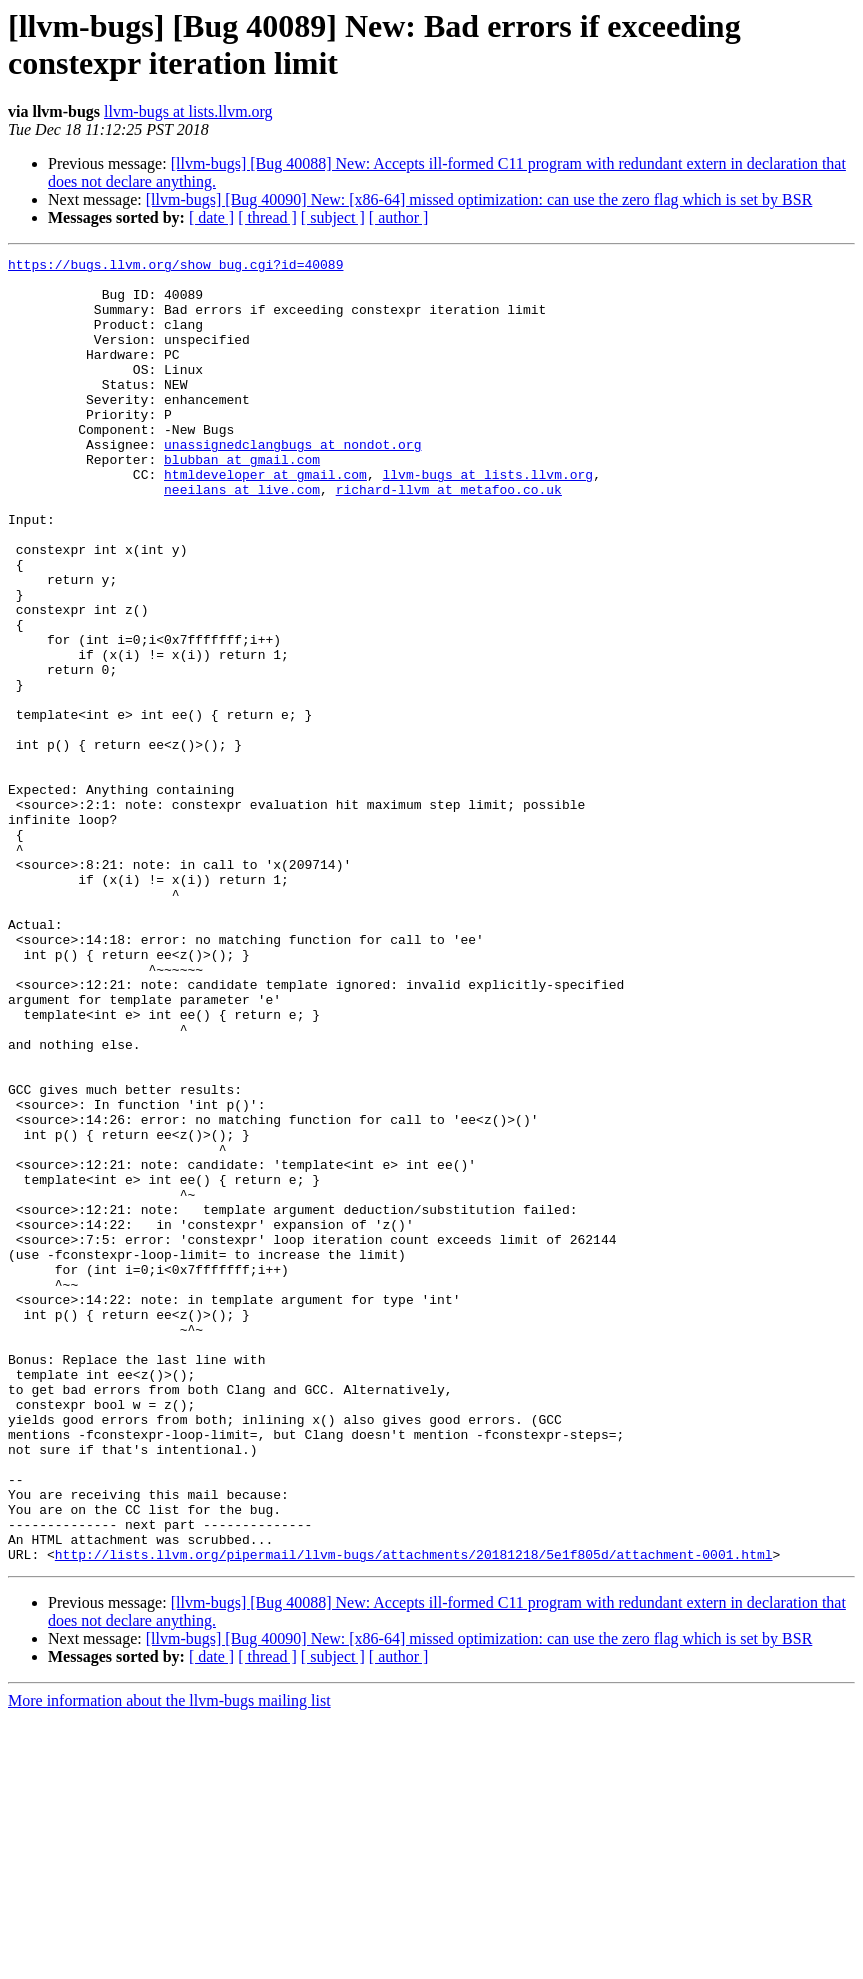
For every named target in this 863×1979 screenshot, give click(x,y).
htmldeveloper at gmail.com (265, 519)
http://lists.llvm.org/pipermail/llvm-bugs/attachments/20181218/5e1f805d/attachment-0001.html (414, 1815)
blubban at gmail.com (242, 501)
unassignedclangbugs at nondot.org (292, 483)
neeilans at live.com (242, 537)
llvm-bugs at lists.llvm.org (188, 111)
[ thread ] (267, 217)
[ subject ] (333, 217)
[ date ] (211, 217)
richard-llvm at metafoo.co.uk (449, 537)
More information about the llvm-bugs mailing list (169, 1961)
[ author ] (399, 217)
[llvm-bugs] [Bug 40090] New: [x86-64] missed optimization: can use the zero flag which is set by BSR (479, 199)
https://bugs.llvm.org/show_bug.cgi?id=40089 (175, 267)
